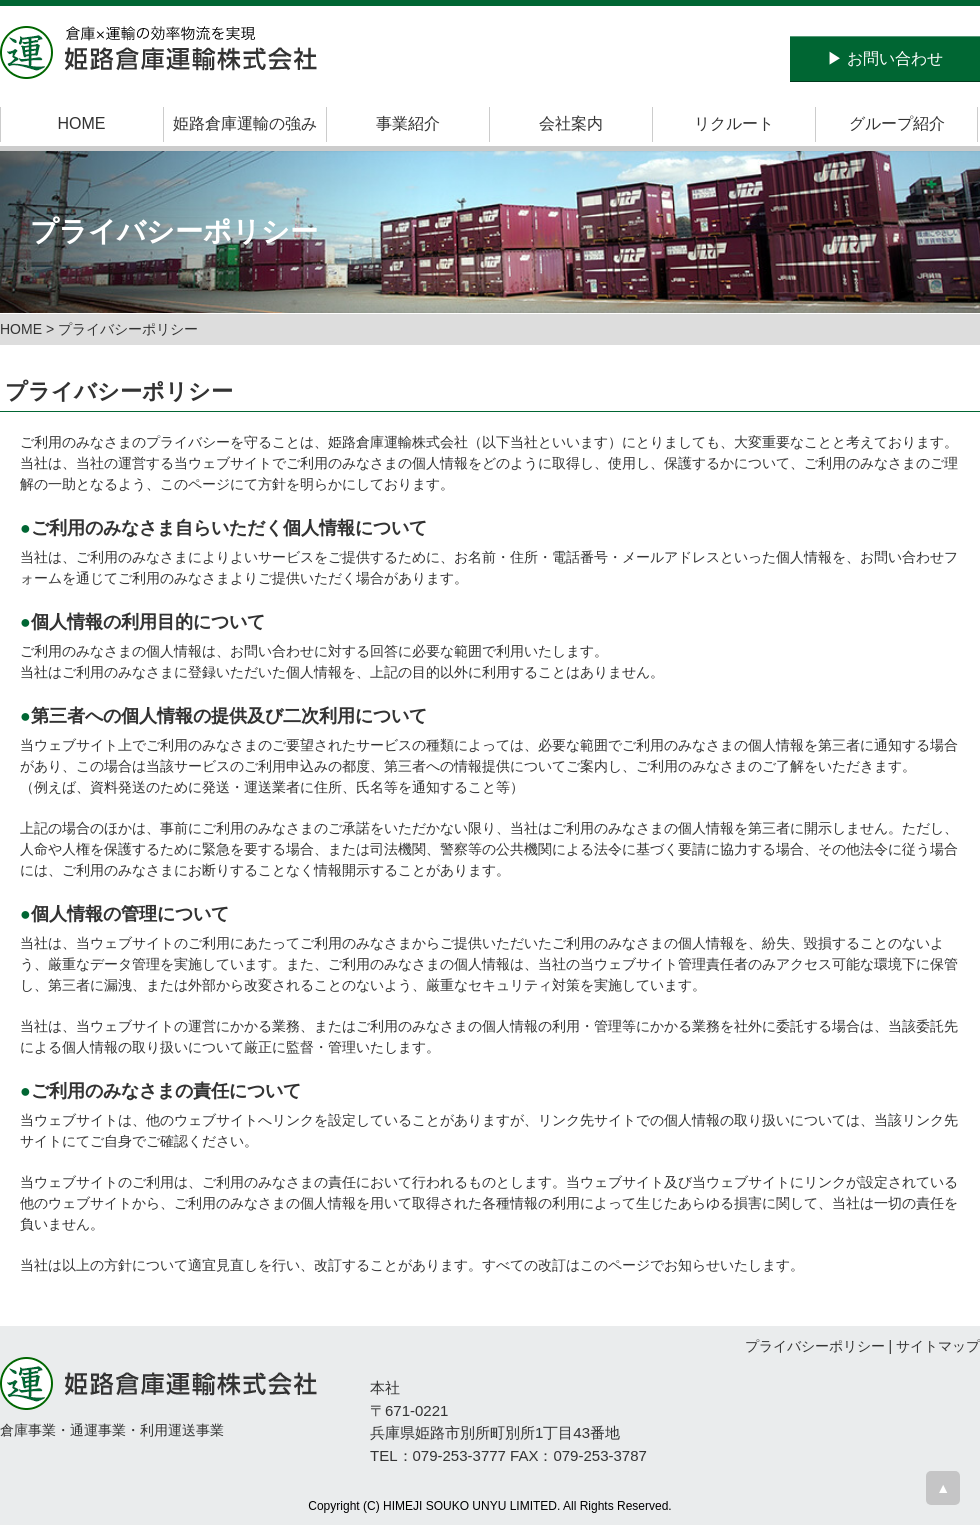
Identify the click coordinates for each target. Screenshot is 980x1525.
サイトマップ (938, 1346)
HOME (82, 123)
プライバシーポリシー (815, 1346)
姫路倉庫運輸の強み (245, 123)
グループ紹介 (897, 123)
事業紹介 (408, 123)
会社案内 (571, 123)
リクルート (734, 123)
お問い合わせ (885, 58)
